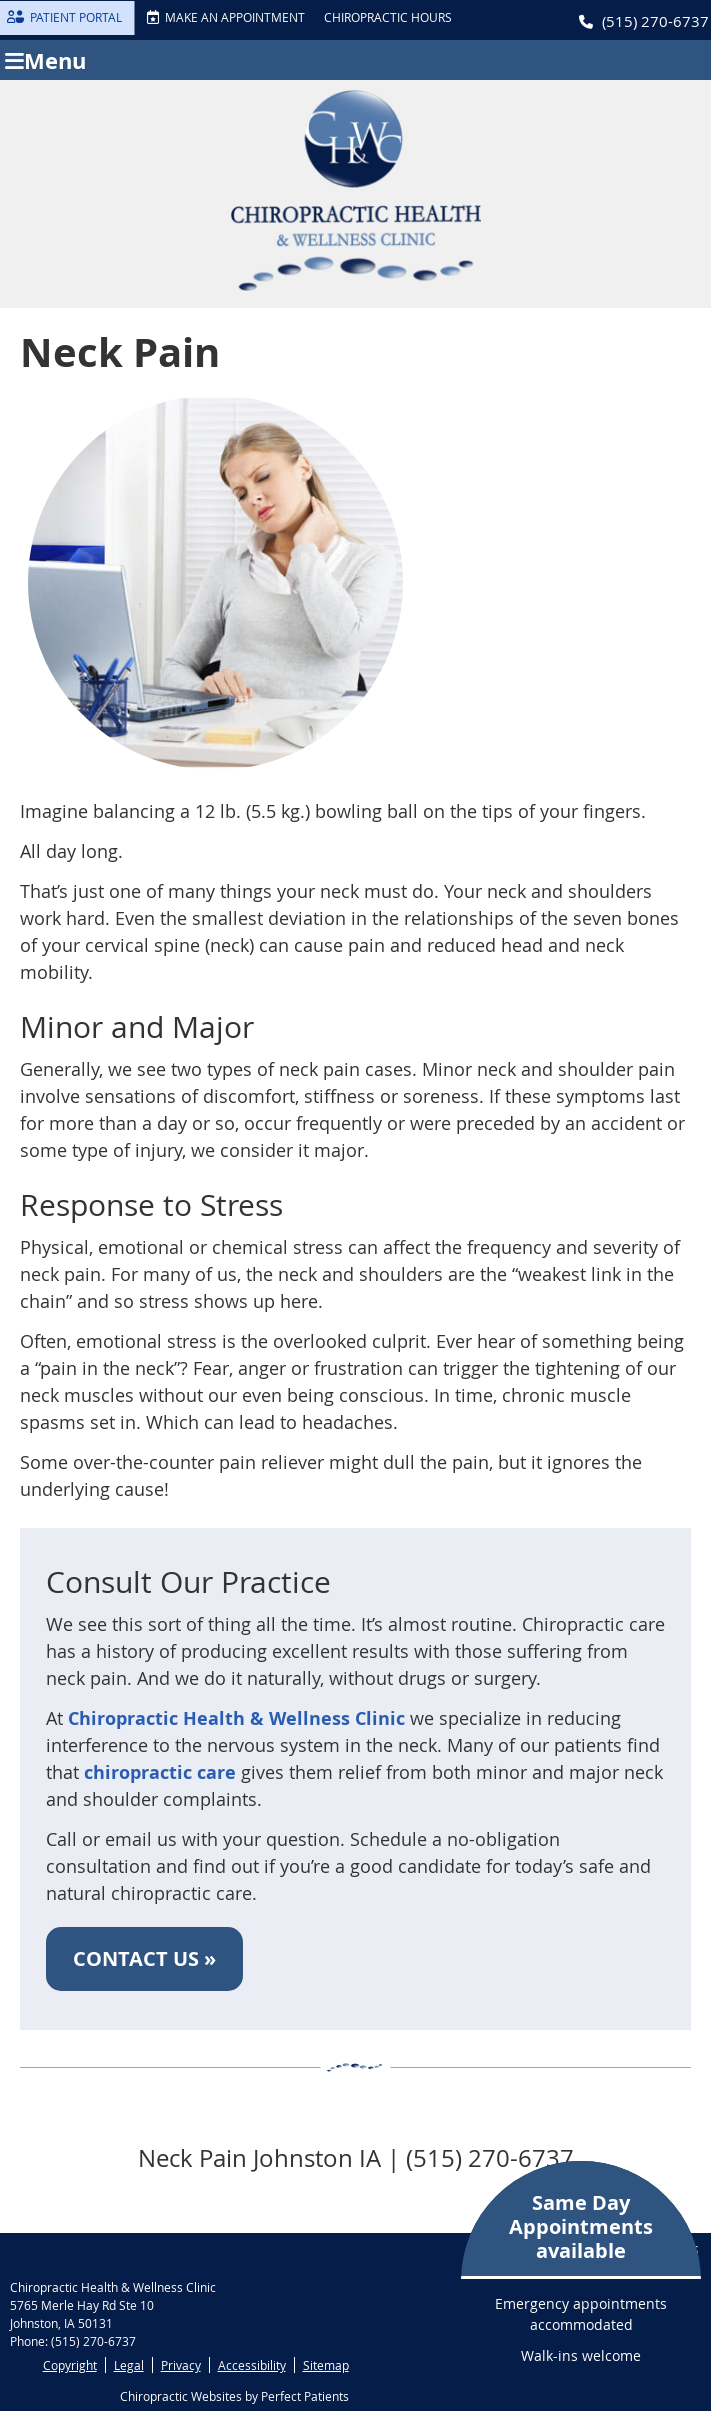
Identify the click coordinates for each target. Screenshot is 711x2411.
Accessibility (252, 2365)
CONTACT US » (144, 1958)
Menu (45, 60)
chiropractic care (160, 1772)
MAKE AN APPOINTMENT (225, 17)
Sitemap (326, 2365)
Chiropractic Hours (388, 17)
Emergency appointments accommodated (581, 2277)
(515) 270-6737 (655, 21)
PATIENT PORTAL (64, 17)
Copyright (70, 2365)
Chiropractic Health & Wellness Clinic (236, 1718)
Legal (129, 2365)
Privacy (181, 2365)
